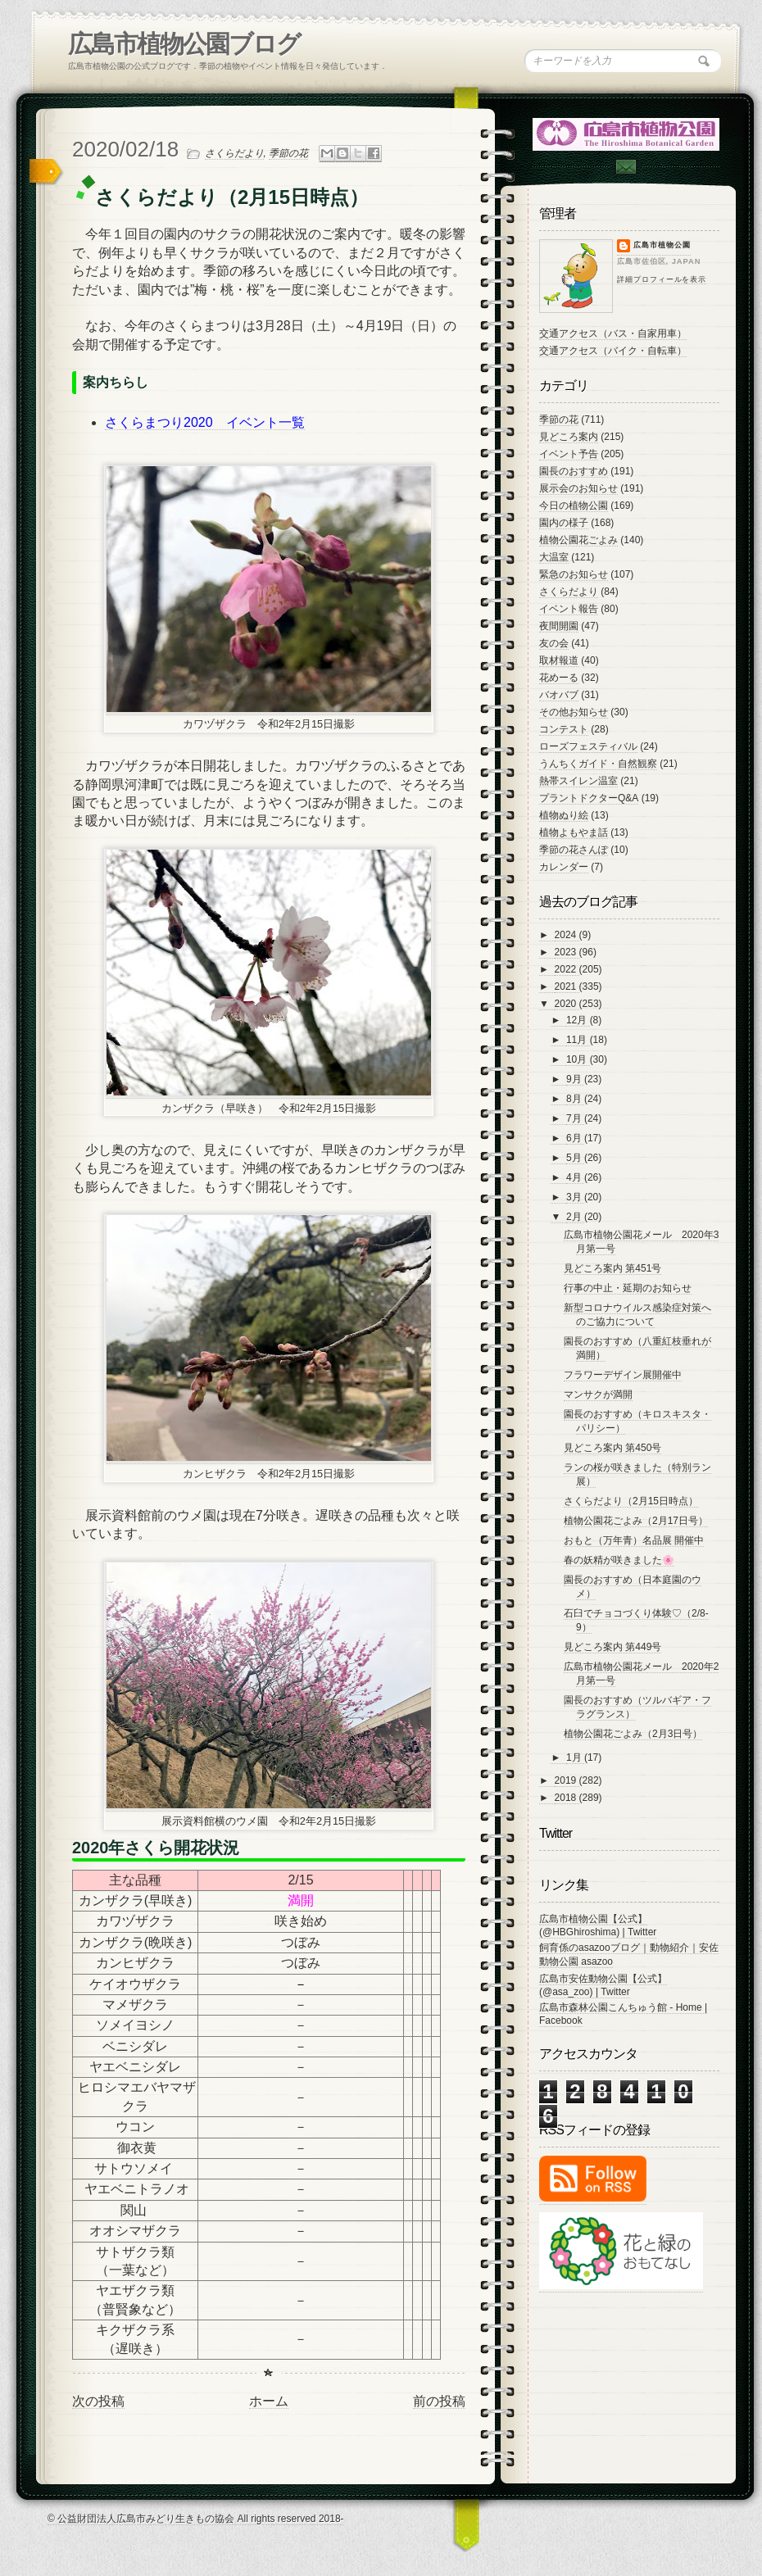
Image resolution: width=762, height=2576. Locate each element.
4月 (575, 1177)
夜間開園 (558, 626)
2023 (567, 952)
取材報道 (558, 660)
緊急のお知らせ (573, 574)
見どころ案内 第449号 (612, 1647)
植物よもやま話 (573, 832)
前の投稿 (439, 2401)
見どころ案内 (568, 436)
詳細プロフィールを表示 (661, 279)
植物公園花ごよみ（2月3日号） (633, 1733)
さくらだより (234, 153)
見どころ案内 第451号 (612, 1268)
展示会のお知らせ (578, 488)
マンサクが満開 (598, 1394)
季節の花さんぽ (573, 849)
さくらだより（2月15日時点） (631, 1501)
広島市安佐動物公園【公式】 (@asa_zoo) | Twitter (603, 1985)
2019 (567, 1780)
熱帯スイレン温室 (578, 781)
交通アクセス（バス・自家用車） (613, 333)
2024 (567, 935)
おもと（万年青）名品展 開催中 (634, 1540)
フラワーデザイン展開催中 (623, 1375)
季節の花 (288, 153)
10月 (578, 1059)
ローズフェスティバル (588, 746)
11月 (578, 1039)
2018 (567, 1797)
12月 (578, 1020)
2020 (567, 1003)
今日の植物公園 (573, 505)
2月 (575, 1216)
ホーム (268, 2401)
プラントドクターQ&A (588, 798)
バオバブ (558, 695)
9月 (575, 1079)
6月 (575, 1138)
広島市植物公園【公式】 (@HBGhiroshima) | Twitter (597, 1925)
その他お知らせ (573, 712)
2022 (567, 969)
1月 (575, 1757)
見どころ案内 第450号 (612, 1448)
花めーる (558, 677)
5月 (575, 1157)
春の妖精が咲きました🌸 (619, 1560)
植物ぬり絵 (563, 815)
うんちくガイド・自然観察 (598, 763)
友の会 (554, 643)
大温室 (554, 557)
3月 (575, 1197)
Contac (625, 167)
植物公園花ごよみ (578, 540)
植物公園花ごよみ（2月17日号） (636, 1520)
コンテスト (563, 729)
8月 (575, 1098)
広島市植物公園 (662, 245)
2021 (567, 986)
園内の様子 (563, 522)
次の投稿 (98, 2401)
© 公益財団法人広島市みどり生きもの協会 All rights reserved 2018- (196, 2518)
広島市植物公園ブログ (184, 43)
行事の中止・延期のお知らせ (628, 1288)
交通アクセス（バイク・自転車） (613, 350)
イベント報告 (568, 609)
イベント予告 (568, 454)
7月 (575, 1118)
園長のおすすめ (573, 471)
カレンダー (563, 867)
